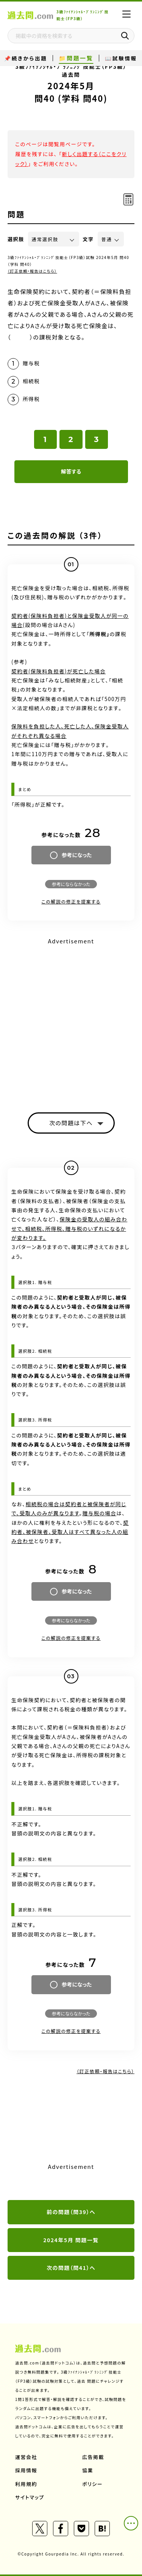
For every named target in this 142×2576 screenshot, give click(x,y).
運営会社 (26, 2457)
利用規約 (26, 2484)
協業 (87, 2470)
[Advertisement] (71, 1018)
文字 (88, 239)
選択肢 (16, 239)
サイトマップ (29, 2497)
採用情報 (26, 2470)
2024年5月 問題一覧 (70, 2240)
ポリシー (92, 2484)
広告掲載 (93, 2457)
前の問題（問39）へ (71, 2212)
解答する (71, 471)
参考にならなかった (70, 884)
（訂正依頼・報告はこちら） (32, 271)
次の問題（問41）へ (71, 2267)
